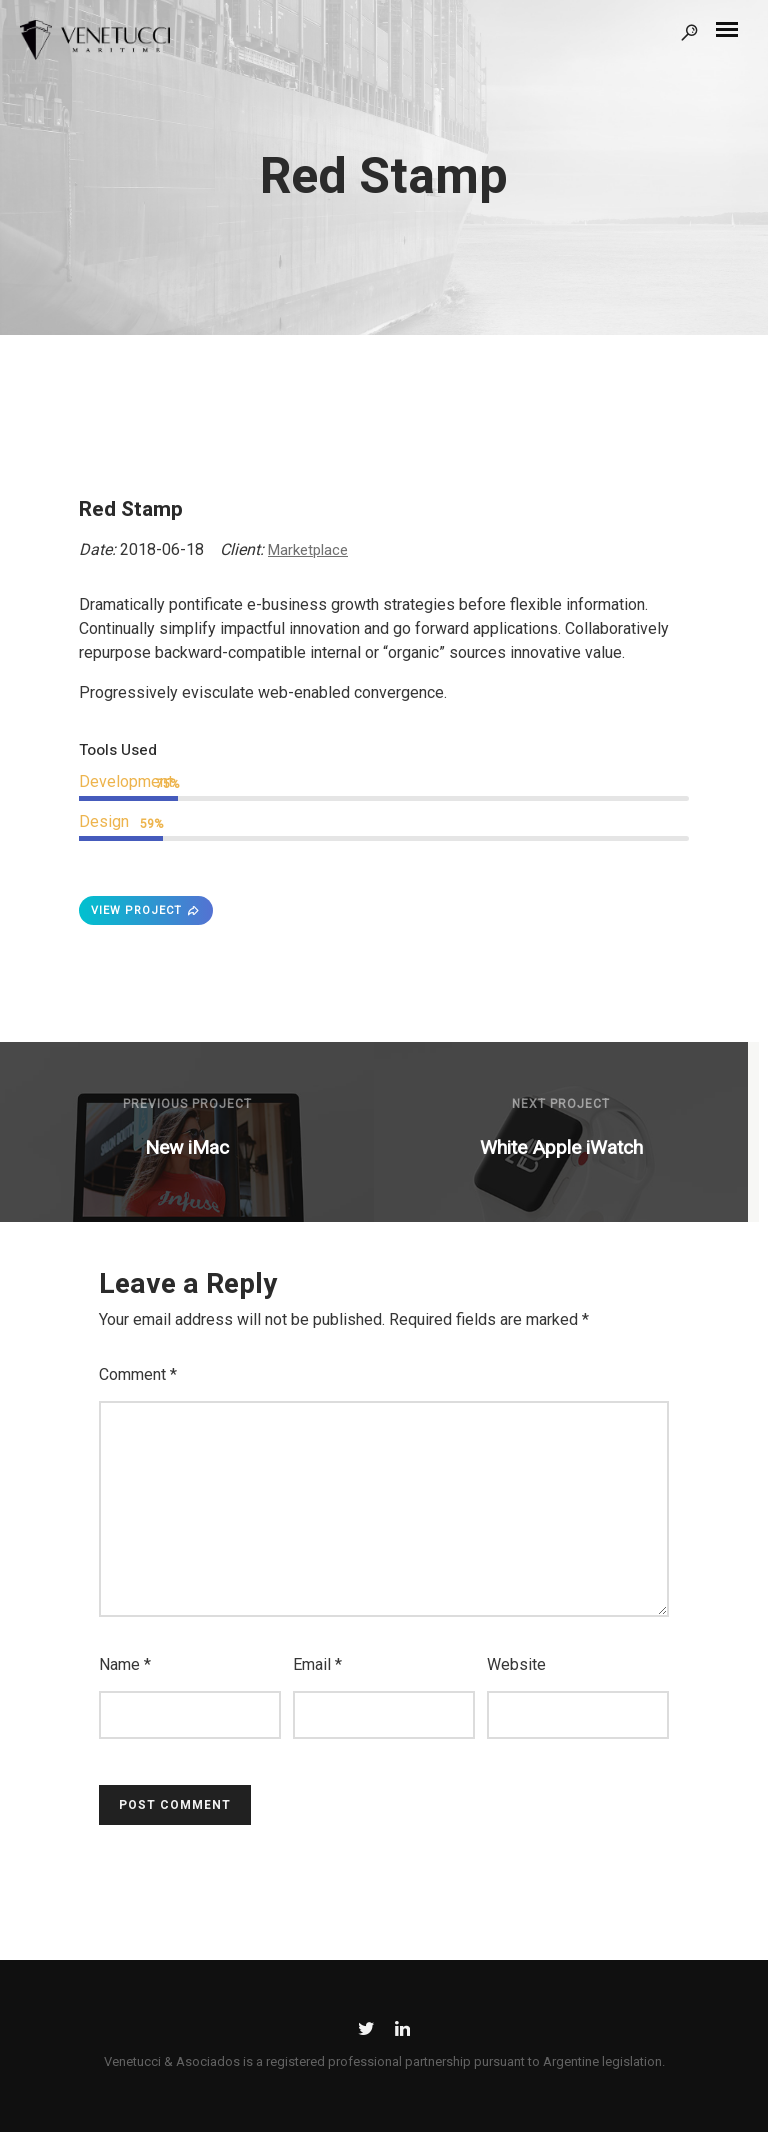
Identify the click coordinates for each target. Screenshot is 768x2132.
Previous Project (187, 1104)
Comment (138, 1374)
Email (317, 1664)
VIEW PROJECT (146, 910)
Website (516, 1664)
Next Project (561, 1104)
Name (125, 1664)
